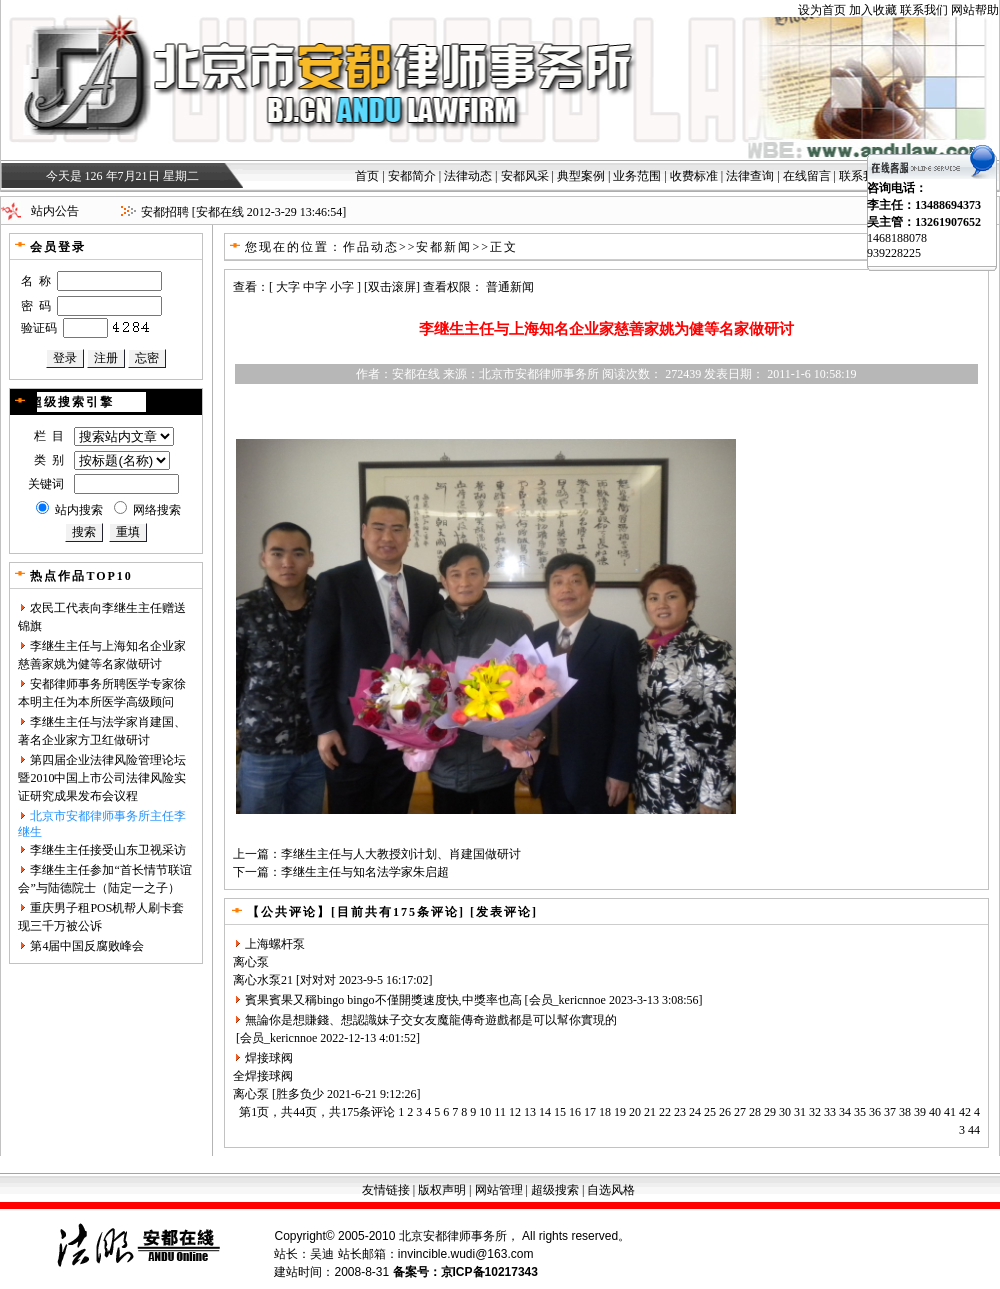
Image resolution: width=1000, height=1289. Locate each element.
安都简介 (412, 176)
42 (965, 1112)
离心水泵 (257, 980)
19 (620, 1112)
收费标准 (694, 176)
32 (815, 1112)
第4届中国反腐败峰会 (87, 946)
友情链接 (386, 1190)
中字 (315, 287)
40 (935, 1112)
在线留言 (807, 176)
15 (560, 1112)
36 (875, 1112)
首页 (367, 176)
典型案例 (581, 176)
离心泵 (251, 962)
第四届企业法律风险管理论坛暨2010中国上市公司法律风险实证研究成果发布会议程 (102, 778)
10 (485, 1112)
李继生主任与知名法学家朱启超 (365, 872)
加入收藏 (873, 10)
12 (515, 1112)
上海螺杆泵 (275, 944)
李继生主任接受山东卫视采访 (108, 850)
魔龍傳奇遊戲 (473, 1020)
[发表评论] (501, 912)
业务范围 (637, 176)
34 (845, 1112)
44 (974, 1130)
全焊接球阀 (263, 1076)
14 (545, 1112)
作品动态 (371, 247)
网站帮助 (975, 10)
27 (740, 1112)
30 (785, 1112)
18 (605, 1112)
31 (800, 1112)
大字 (288, 287)
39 (920, 1112)
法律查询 (750, 176)
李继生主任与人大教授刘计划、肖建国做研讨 (401, 854)
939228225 (894, 253)
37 (890, 1112)
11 (500, 1112)
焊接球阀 (269, 1058)
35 (860, 1112)
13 (530, 1112)
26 (725, 1112)
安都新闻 (444, 247)
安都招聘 (165, 212)
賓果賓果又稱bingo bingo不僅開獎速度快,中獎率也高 (383, 1000)
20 (635, 1112)
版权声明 (442, 1190)
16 (575, 1112)
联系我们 (924, 10)
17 (590, 1112)
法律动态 (468, 176)
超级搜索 (555, 1190)
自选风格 (611, 1190)
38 (905, 1112)
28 (755, 1112)
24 (695, 1112)
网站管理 (499, 1190)
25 (710, 1112)
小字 (342, 287)
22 (665, 1112)
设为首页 (822, 10)
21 (650, 1112)
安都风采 (525, 176)
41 (950, 1112)
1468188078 (897, 238)
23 (680, 1112)
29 (770, 1112)
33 (830, 1112)
